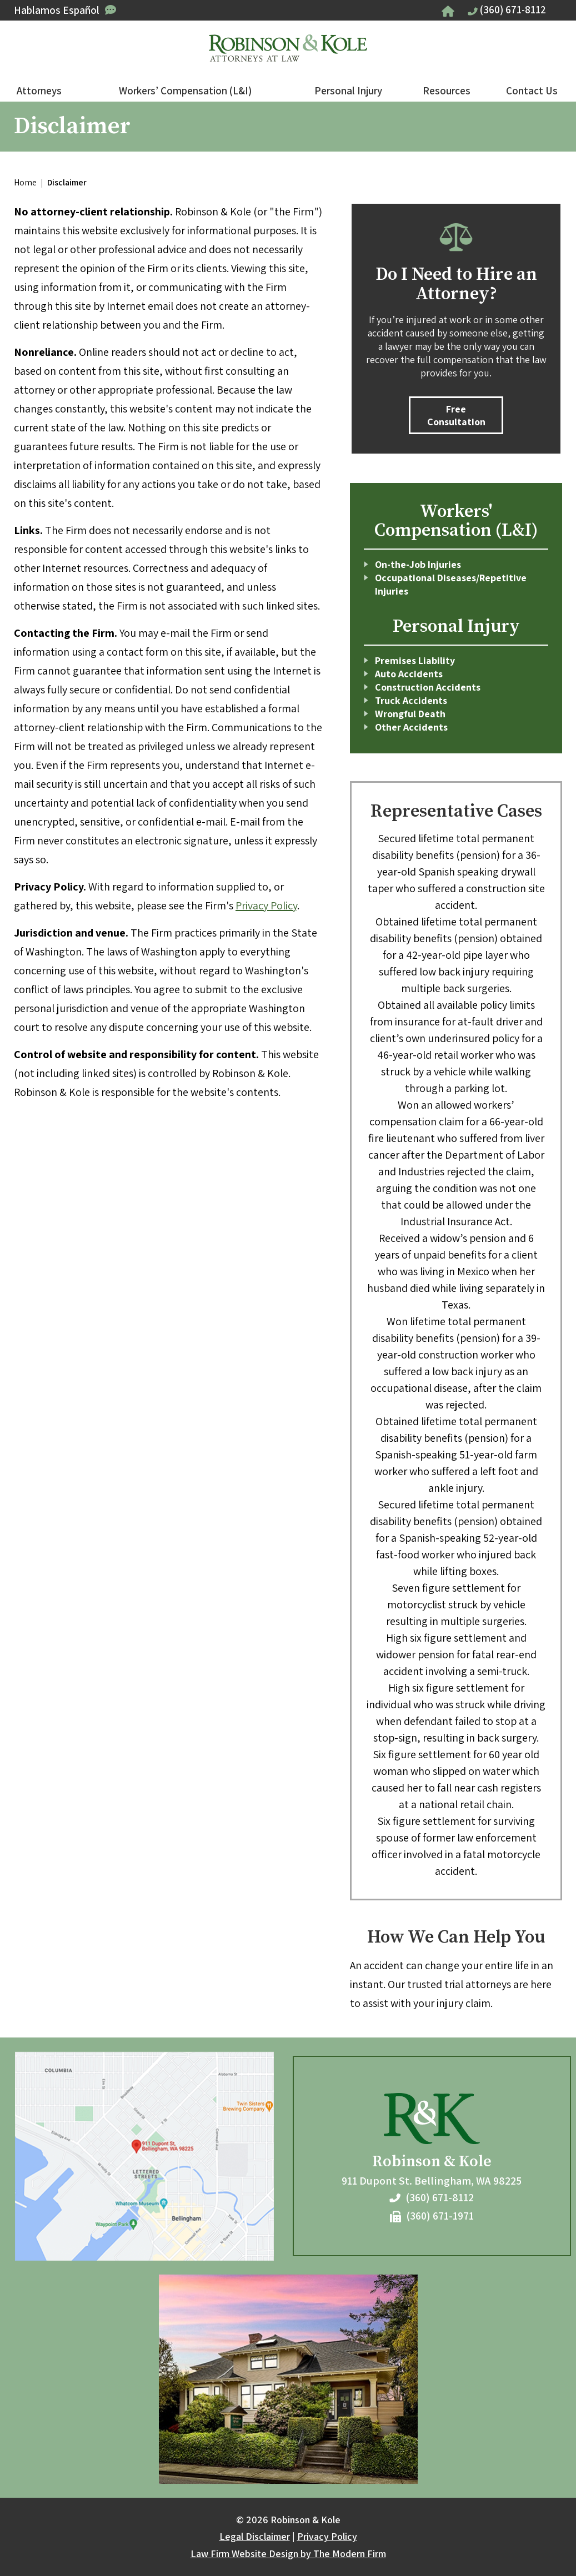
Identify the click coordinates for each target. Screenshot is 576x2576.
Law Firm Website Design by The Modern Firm (288, 2553)
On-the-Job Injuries (418, 564)
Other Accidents (411, 727)
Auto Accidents (409, 673)
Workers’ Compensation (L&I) (185, 90)
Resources (446, 90)
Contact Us (532, 90)
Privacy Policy (266, 905)
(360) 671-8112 (513, 9)
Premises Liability (415, 660)
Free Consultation (456, 415)
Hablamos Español (56, 10)
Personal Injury (348, 90)
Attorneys (39, 90)
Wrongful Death (410, 713)
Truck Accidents (411, 700)
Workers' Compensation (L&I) (456, 521)
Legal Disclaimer (254, 2536)
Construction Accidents (427, 687)
